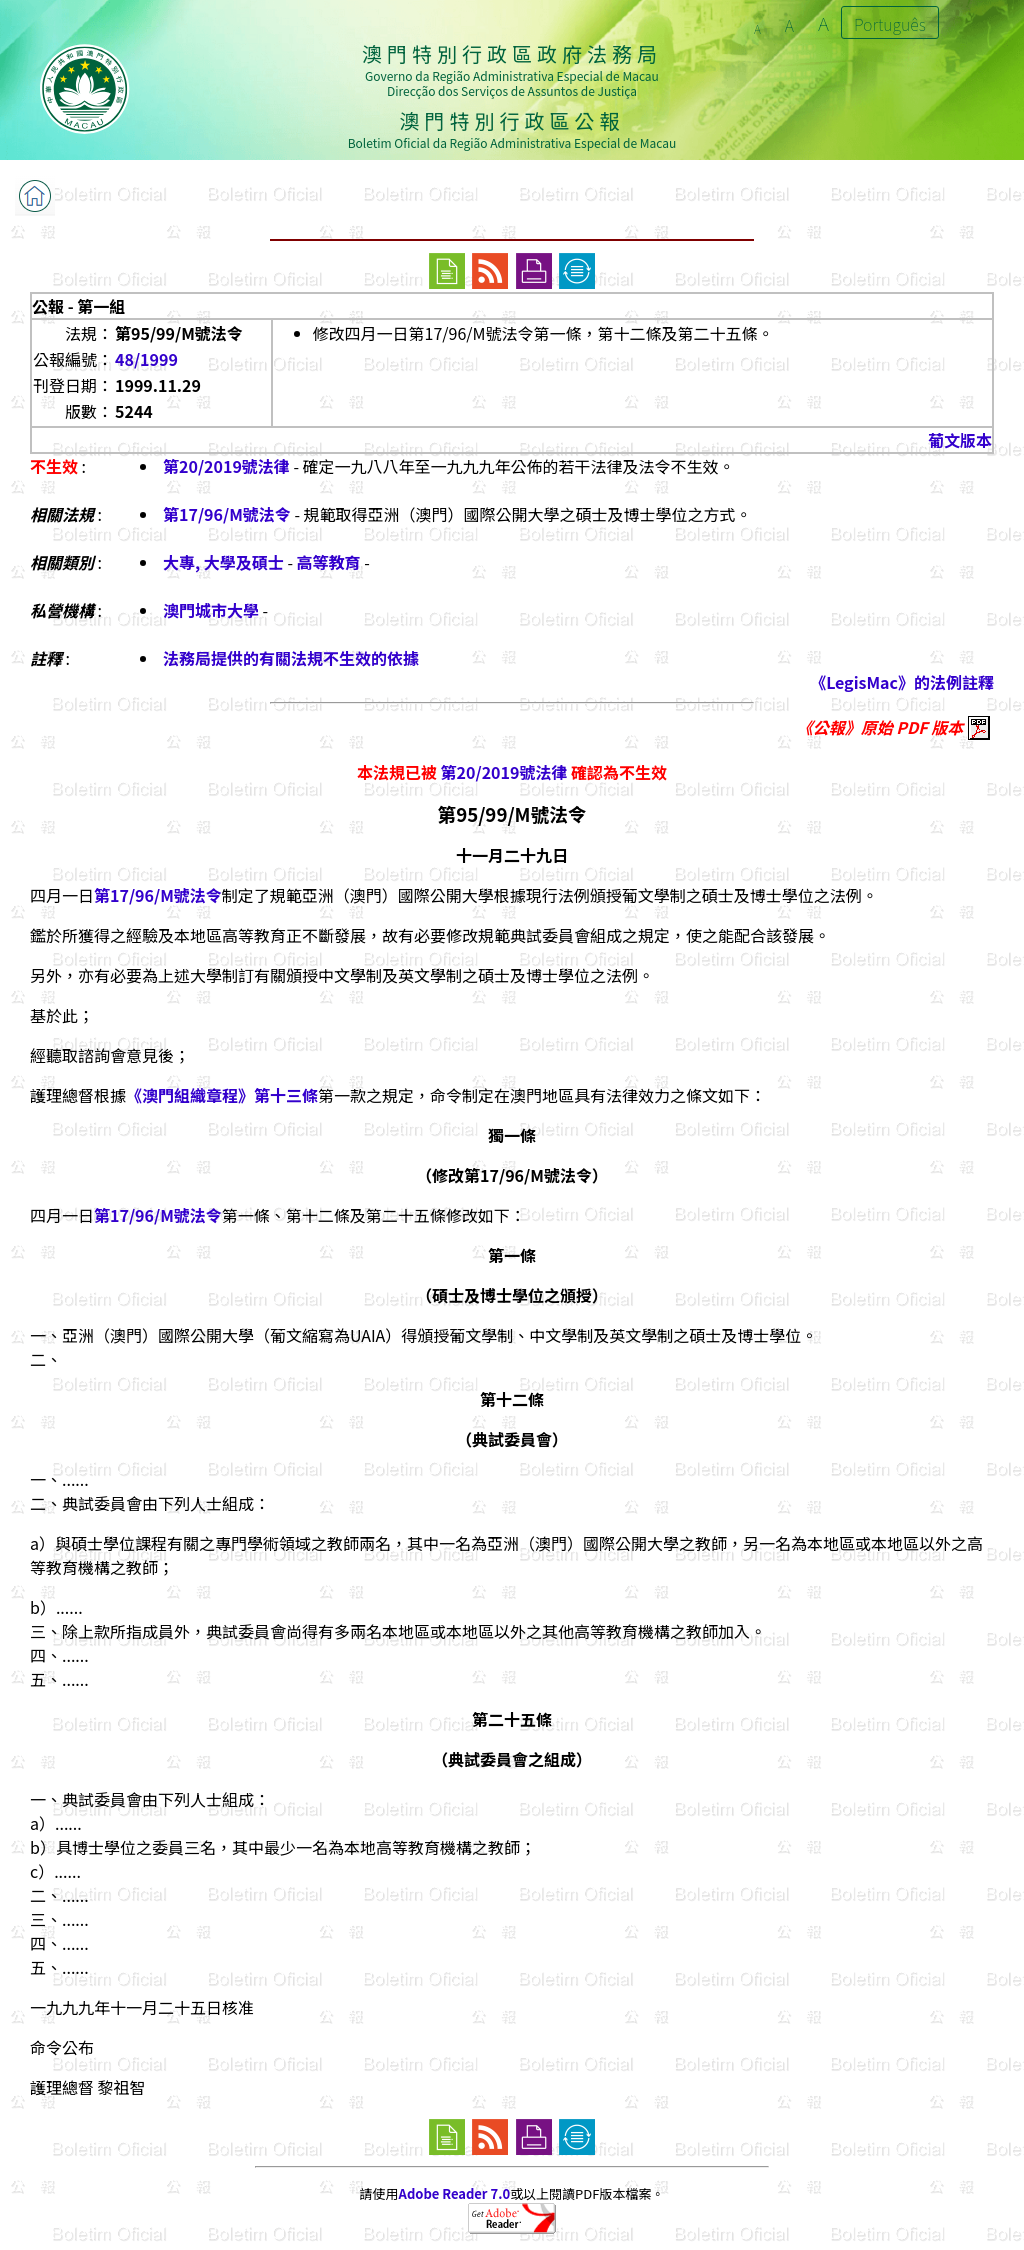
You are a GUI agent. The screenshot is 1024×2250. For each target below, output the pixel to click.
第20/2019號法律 (226, 466)
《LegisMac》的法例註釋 (902, 682)
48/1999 (146, 359)
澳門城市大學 (211, 610)
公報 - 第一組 (78, 306)
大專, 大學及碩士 (223, 562)
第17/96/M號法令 (227, 514)
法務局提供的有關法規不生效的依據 (291, 658)
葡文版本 (960, 440)
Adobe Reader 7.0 (454, 2193)
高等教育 (329, 562)
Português (890, 24)
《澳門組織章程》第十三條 (222, 1095)
